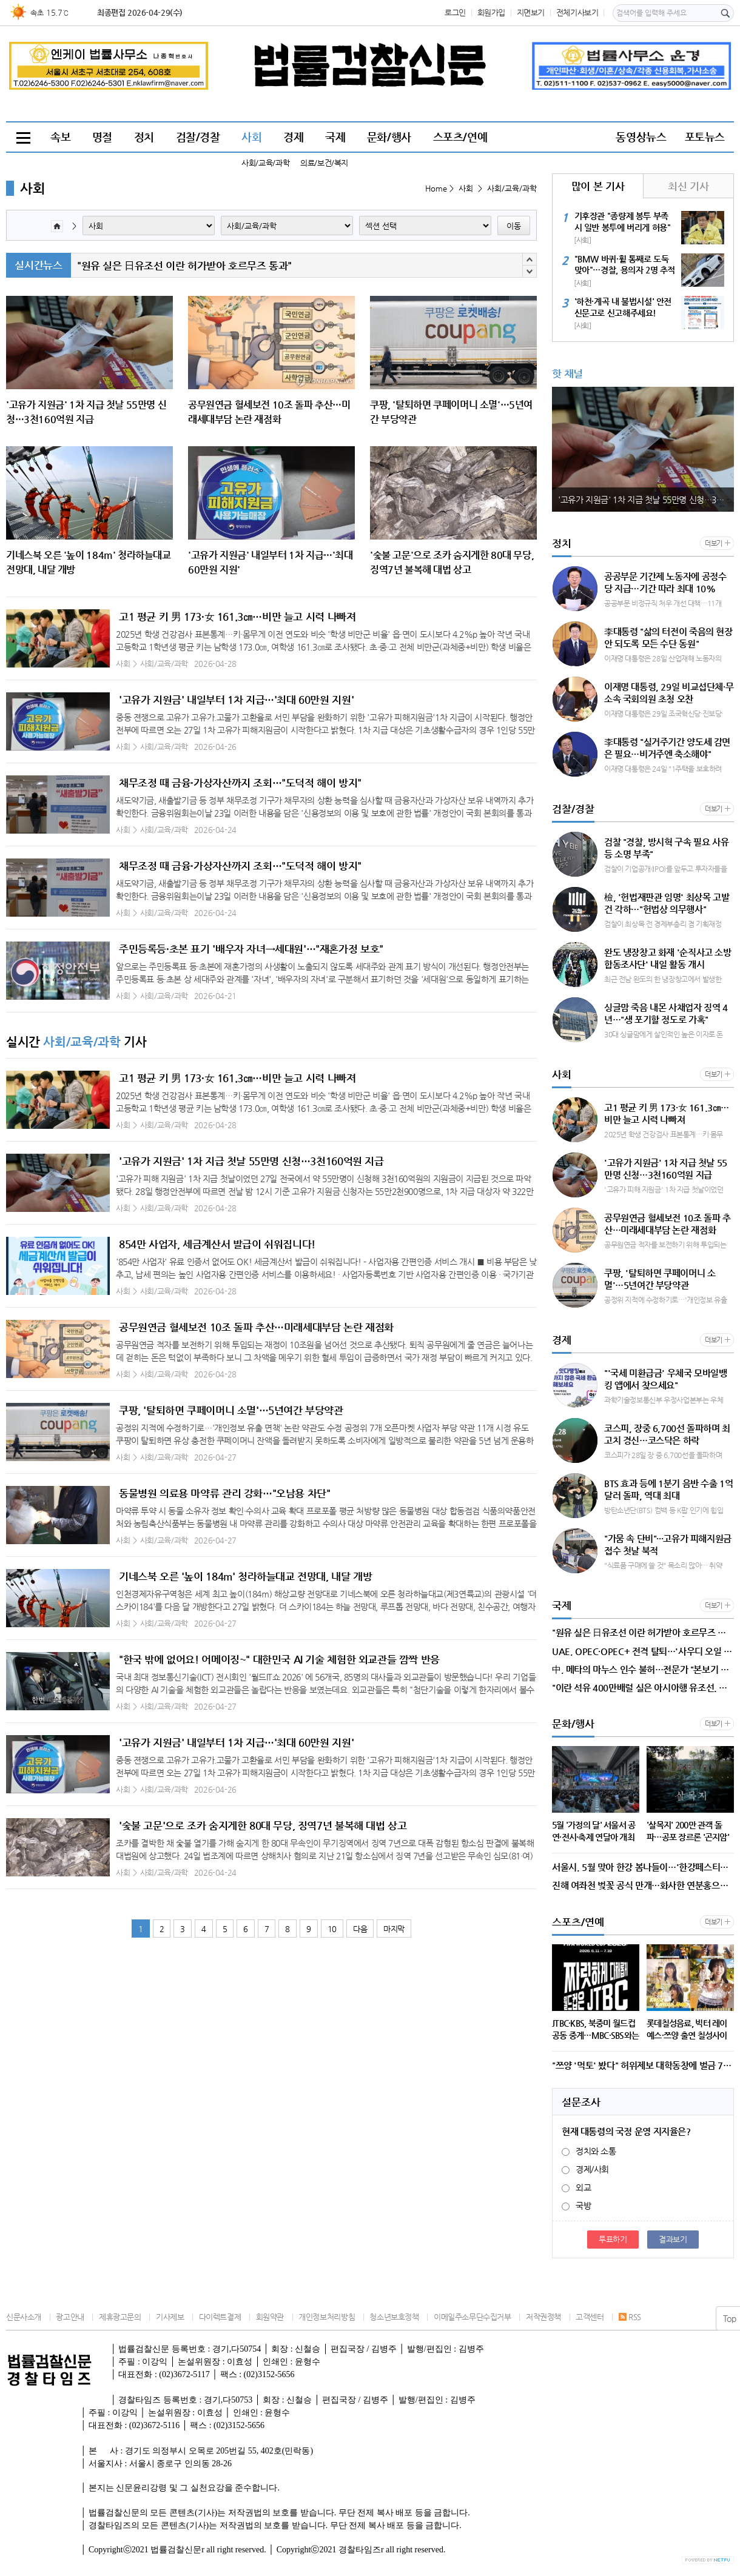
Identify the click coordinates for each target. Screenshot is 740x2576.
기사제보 (170, 2317)
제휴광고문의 (120, 2317)
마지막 (394, 1928)
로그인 (455, 12)
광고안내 (70, 2317)
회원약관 (270, 2317)
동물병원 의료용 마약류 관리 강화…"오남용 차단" (224, 1493)
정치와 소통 (589, 2151)
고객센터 (590, 2317)
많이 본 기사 (597, 186)
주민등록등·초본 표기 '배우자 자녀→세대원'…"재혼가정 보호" (251, 949)
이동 (513, 225)
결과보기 (673, 2239)
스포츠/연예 (460, 136)
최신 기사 (688, 186)
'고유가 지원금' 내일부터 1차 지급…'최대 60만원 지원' (236, 700)
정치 (144, 136)
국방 (576, 2205)
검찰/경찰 (198, 136)
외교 (576, 2187)
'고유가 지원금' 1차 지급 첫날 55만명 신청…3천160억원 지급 (251, 1161)
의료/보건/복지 (324, 162)
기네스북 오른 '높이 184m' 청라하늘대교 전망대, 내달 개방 (245, 1576)
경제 (293, 136)
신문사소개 (23, 2317)
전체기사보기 (577, 12)
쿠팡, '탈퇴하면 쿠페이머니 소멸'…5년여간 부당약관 (231, 1410)
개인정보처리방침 (326, 2317)
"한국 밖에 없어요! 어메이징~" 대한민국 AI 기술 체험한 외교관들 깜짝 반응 (279, 1659)
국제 (335, 136)
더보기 (713, 543)
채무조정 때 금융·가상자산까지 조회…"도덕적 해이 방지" (240, 783)
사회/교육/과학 (265, 162)
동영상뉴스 (641, 136)
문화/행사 (389, 136)
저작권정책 (543, 2317)
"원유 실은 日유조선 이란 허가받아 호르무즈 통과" (184, 265)
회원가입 (491, 12)
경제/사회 (585, 2169)
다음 (360, 1928)
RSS (630, 2317)
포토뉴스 (705, 136)
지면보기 (531, 12)
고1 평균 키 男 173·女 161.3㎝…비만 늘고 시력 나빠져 (237, 617)
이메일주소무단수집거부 (472, 2317)
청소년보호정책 (394, 2317)
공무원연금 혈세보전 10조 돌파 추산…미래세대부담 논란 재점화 (256, 1327)
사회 (251, 136)
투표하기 (613, 2239)
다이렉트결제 (220, 2317)
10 (332, 1928)
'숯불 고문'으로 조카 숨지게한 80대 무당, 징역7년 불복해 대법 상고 (262, 1825)
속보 (60, 136)
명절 (102, 136)
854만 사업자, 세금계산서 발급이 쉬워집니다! (217, 1244)
